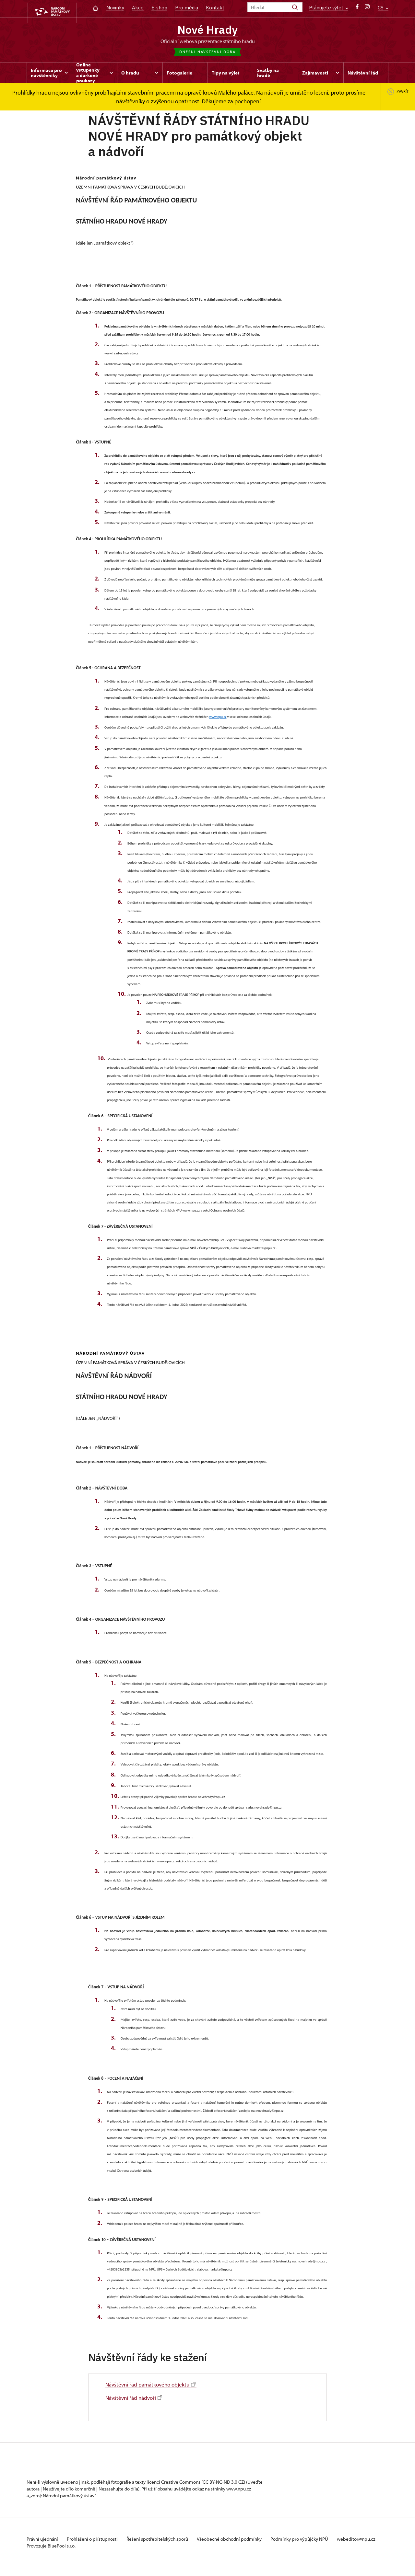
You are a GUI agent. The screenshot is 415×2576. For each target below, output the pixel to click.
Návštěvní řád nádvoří (135, 2399)
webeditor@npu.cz (46, 2548)
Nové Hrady (207, 30)
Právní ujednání (43, 2541)
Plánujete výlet (328, 8)
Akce (138, 8)
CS (383, 8)
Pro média (186, 8)
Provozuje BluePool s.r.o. (51, 2554)
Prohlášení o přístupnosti (95, 2541)
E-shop (159, 8)
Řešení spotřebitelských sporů (163, 2541)
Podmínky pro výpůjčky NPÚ (309, 2541)
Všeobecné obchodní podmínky (237, 2541)
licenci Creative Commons (173, 2484)
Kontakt (215, 8)
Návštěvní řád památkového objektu (152, 2386)
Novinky (115, 8)
